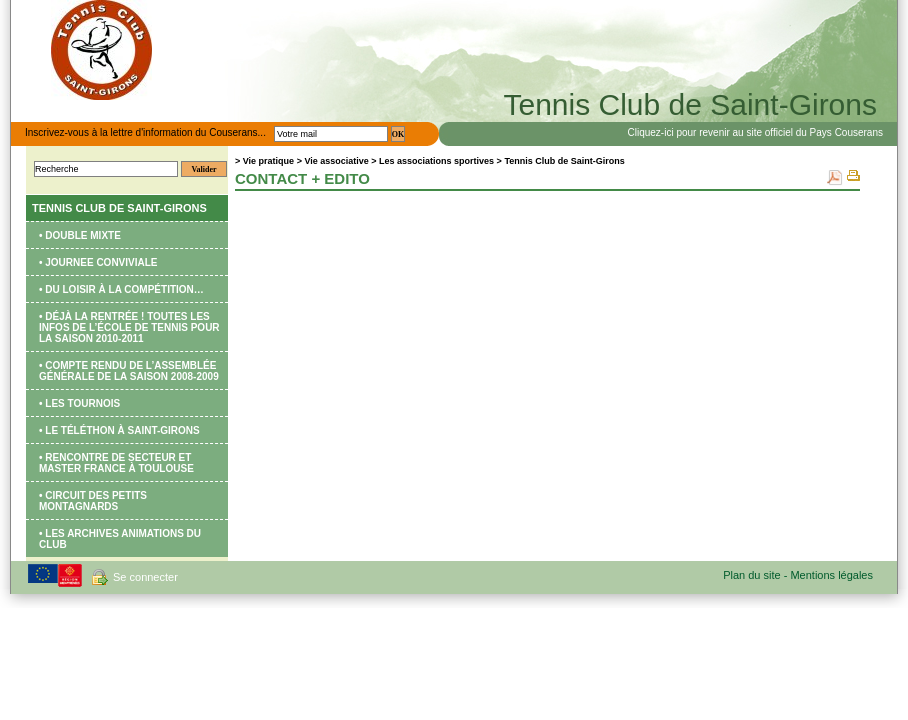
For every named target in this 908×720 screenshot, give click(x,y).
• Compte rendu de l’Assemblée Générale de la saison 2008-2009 (129, 371)
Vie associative (336, 161)
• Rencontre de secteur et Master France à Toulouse (116, 463)
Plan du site (753, 575)
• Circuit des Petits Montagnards (93, 501)
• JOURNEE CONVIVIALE (98, 262)
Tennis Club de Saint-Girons (119, 208)
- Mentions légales (828, 575)
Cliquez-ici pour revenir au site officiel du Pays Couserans (756, 132)
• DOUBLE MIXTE (80, 235)
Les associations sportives (438, 161)
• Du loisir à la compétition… (121, 289)
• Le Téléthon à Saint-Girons (119, 430)
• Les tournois (79, 403)
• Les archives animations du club (120, 539)
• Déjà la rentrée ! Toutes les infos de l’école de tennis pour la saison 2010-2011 (129, 327)
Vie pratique (268, 161)
